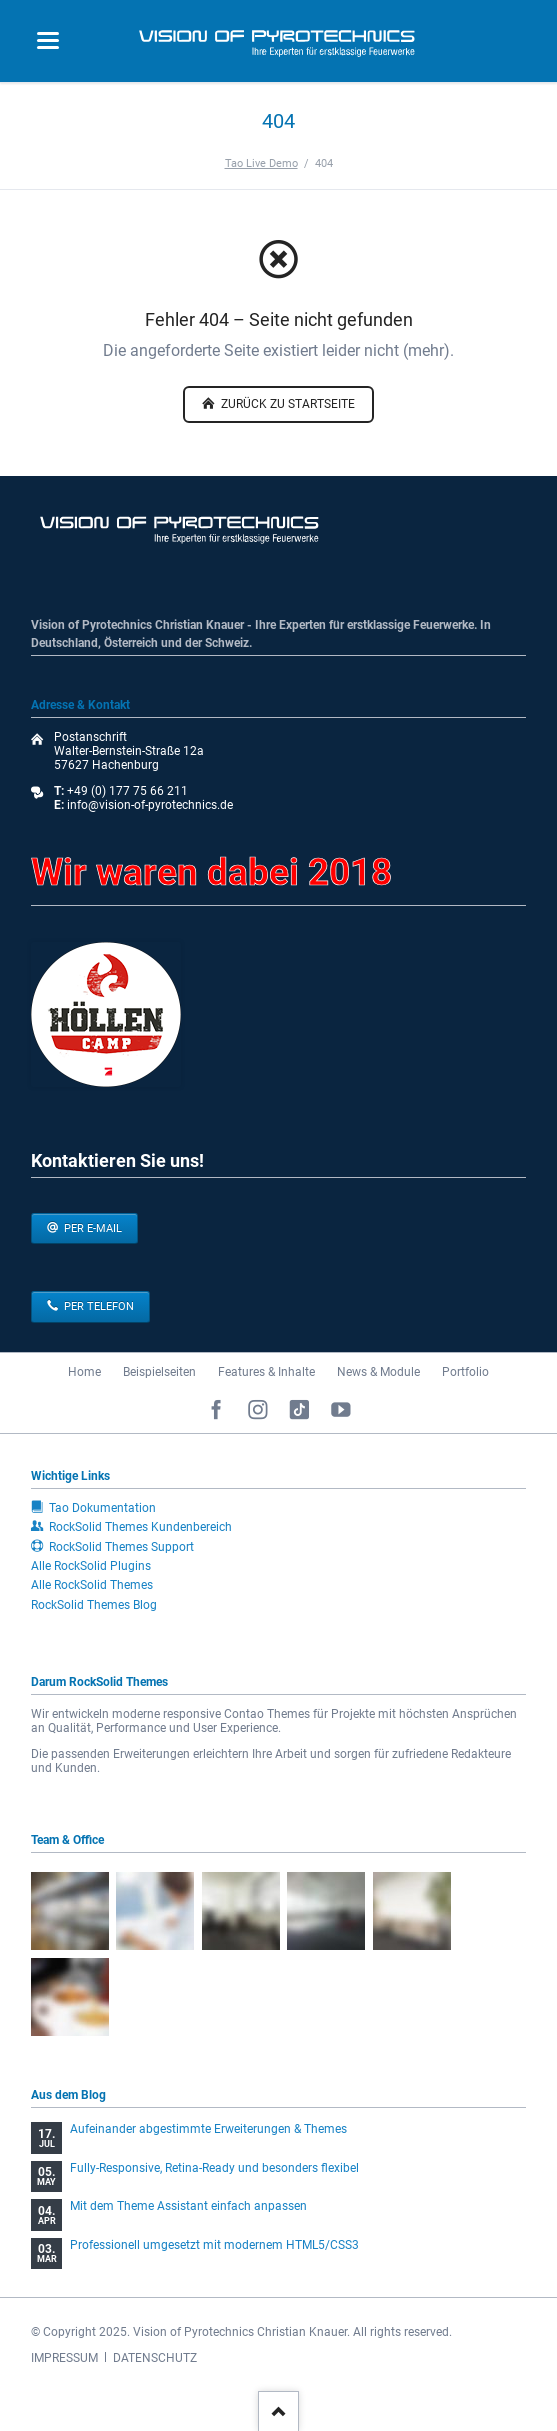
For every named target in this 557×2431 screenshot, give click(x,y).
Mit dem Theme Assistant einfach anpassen (188, 2206)
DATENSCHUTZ (155, 2358)
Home (84, 1372)
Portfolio (465, 1372)
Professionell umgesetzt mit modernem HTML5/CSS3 (214, 2245)
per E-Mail (91, 1228)
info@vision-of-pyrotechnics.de (148, 805)
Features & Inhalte (266, 1372)
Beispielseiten (159, 1372)
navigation (48, 40)
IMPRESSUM (64, 2358)
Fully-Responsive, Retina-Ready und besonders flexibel (214, 2168)
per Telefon (97, 1306)
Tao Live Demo (261, 163)
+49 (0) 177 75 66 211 (127, 791)
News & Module (378, 1372)
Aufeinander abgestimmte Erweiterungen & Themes (208, 2129)
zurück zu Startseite (286, 404)
